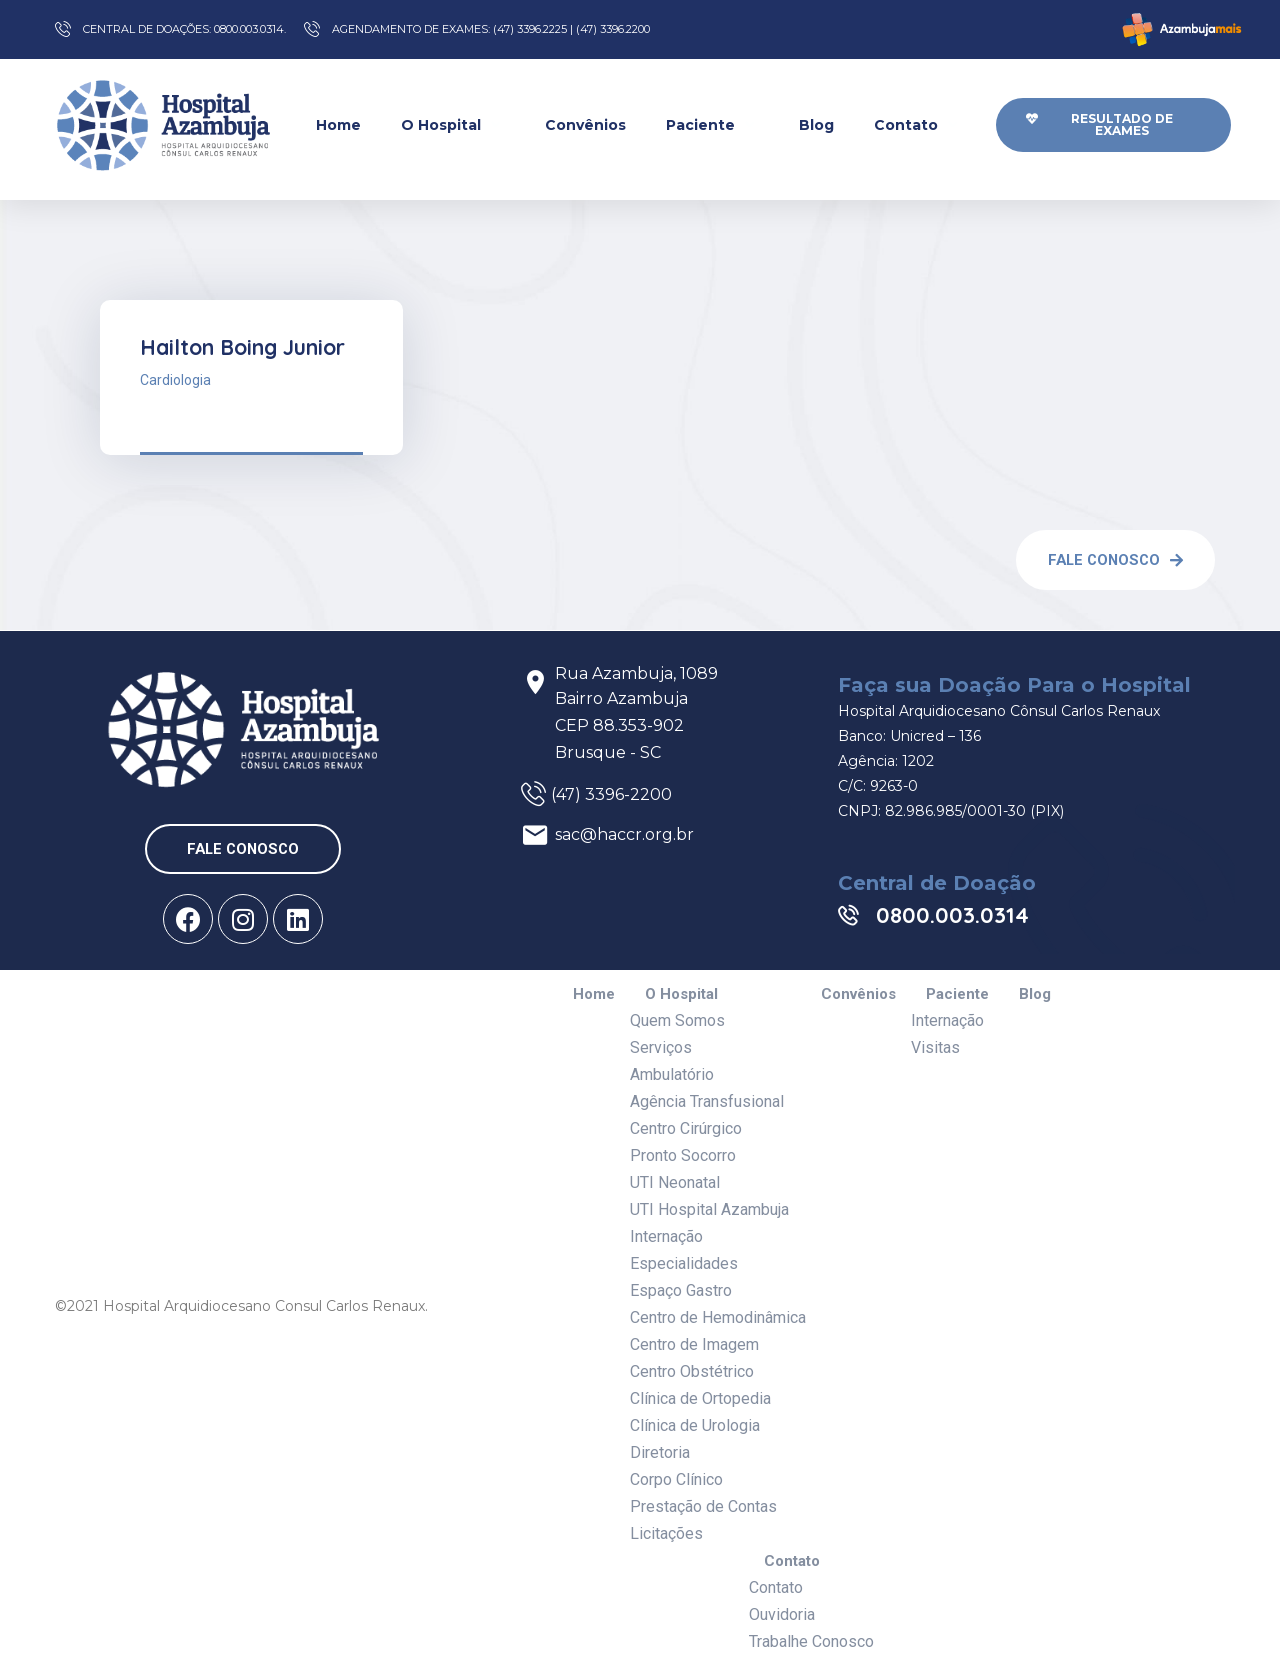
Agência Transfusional (707, 1101)
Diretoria (660, 1452)
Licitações (666, 1533)
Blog (816, 125)
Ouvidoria (782, 1614)
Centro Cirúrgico (686, 1128)
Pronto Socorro (683, 1155)
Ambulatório (672, 1074)
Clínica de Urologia (695, 1425)
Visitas (935, 1047)
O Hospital (453, 124)
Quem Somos (677, 1020)
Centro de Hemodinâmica (718, 1317)
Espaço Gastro (681, 1290)
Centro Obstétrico (692, 1371)
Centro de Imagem (694, 1344)
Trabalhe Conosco (811, 1641)
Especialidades (684, 1263)
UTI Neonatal (675, 1182)
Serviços (661, 1047)
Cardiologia (175, 380)
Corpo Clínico (676, 1479)
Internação (666, 1236)
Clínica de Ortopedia (700, 1398)
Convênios (585, 125)
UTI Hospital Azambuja (709, 1209)
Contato (918, 124)
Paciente (712, 124)
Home (338, 125)
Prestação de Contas (703, 1506)
